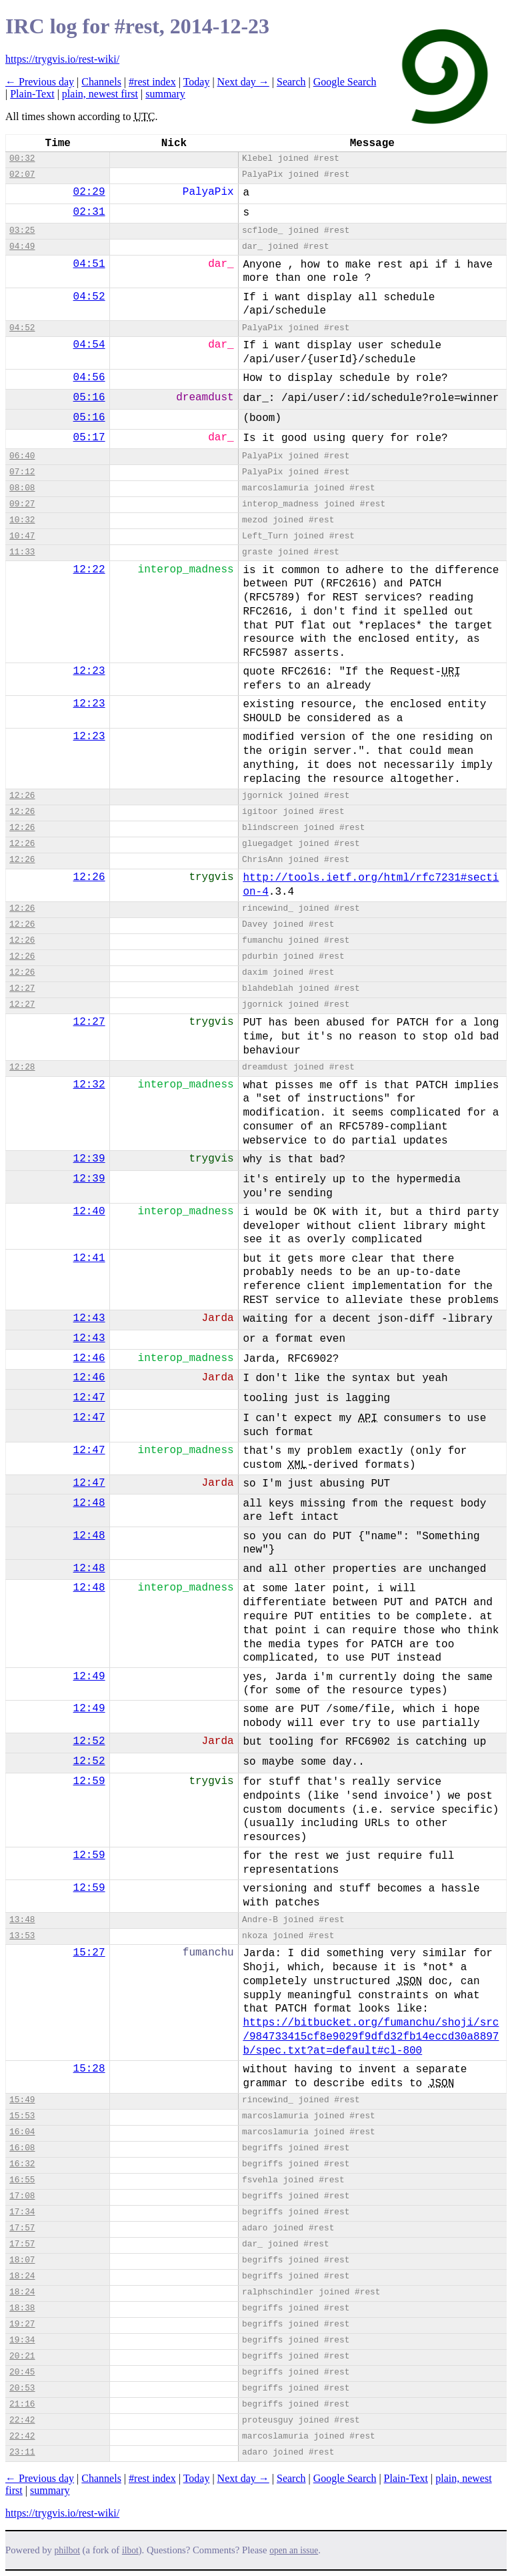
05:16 (89, 398)
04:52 (89, 297)
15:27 (89, 1953)
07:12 (22, 472)
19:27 (22, 2324)
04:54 (89, 345)
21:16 (22, 2404)
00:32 (22, 158)
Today (196, 81)
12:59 (89, 1781)
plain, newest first (100, 93)
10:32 (22, 520)
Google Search (345, 81)
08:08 (22, 488)
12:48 (89, 1503)
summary (165, 93)
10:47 (22, 536)
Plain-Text (32, 93)
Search (291, 81)
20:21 (22, 2356)
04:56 (89, 378)
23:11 (22, 2452)
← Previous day (39, 81)
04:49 (22, 247)
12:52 (89, 1741)
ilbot (130, 2550)
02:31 (89, 212)
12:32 (89, 1085)
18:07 (22, 2260)
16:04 (22, 2132)
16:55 (22, 2180)
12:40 (89, 1212)
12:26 (22, 796)
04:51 (89, 264)
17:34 (22, 2212)
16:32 (22, 2164)
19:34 (22, 2340)
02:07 (22, 174)
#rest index (152, 81)
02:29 (89, 192)
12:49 (89, 1677)
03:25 (22, 231)
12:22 (89, 570)
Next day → (243, 81)
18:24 (22, 2276)
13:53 (22, 1936)
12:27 (22, 988)
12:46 (89, 1358)
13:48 (22, 1920)
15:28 (89, 2069)
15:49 (22, 2100)
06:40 (22, 456)
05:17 (89, 438)
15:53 (22, 2116)
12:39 (89, 1159)
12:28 (22, 1067)
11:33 (22, 552)
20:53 (22, 2388)
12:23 (89, 671)
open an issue (293, 2550)
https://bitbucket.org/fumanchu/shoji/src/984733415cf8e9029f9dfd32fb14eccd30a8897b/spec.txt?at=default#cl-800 (371, 2037)
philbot (67, 2550)
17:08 (22, 2196)
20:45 (22, 2372)
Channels (101, 81)
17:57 (22, 2228)
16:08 (22, 2148)
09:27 (22, 504)
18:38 (22, 2308)
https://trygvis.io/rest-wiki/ (62, 59)
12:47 (89, 1398)
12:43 (89, 1318)
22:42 (22, 2420)
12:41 (89, 1258)
